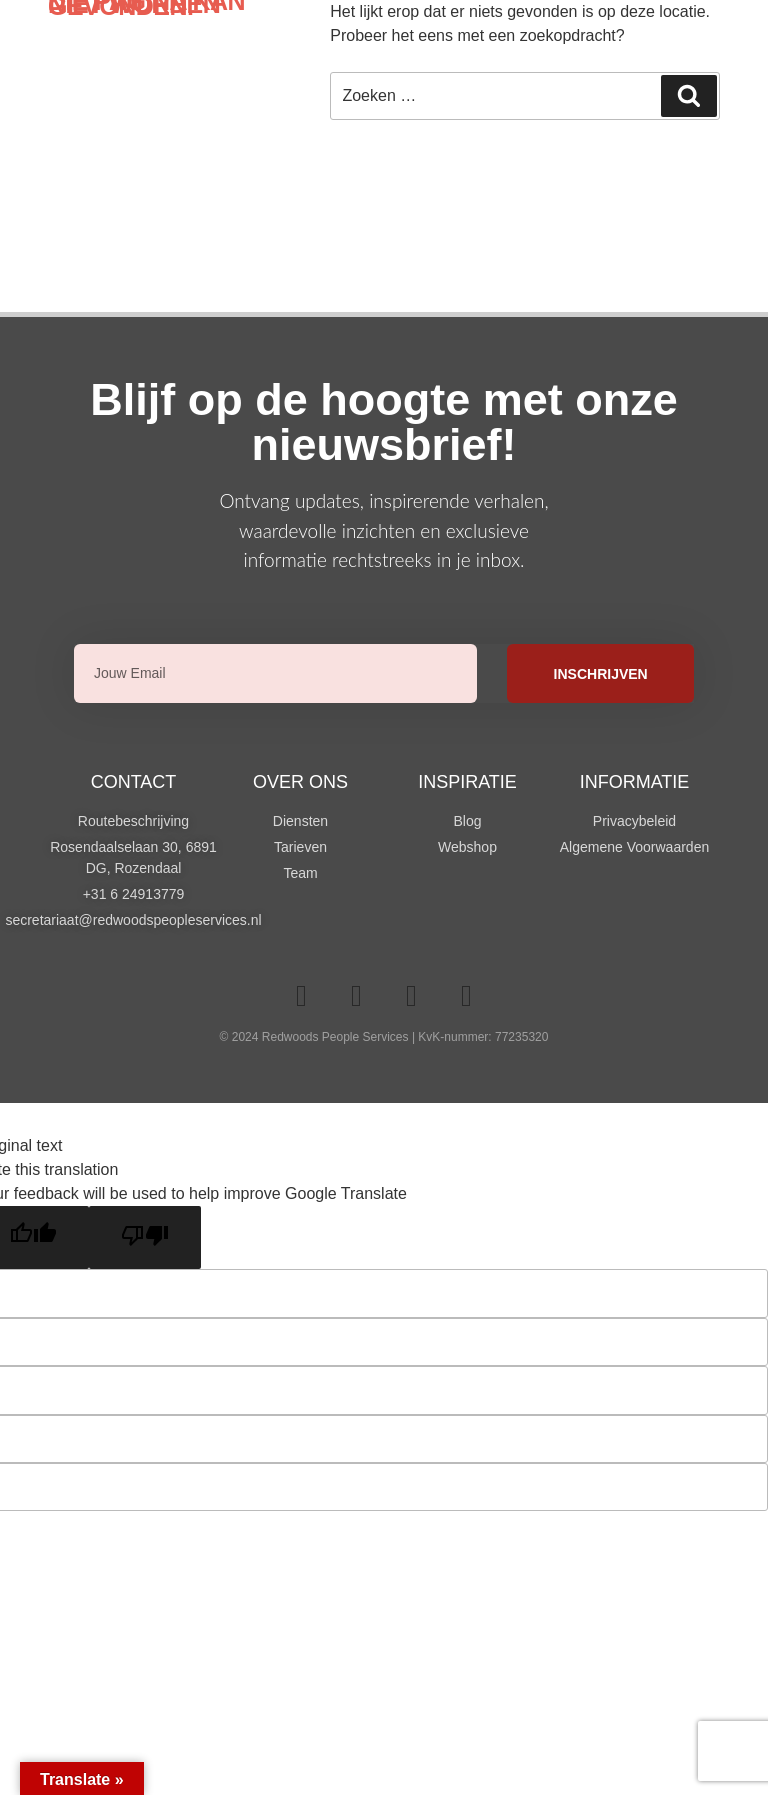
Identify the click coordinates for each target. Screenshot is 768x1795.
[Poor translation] (145, 1237)
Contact (134, 782)
